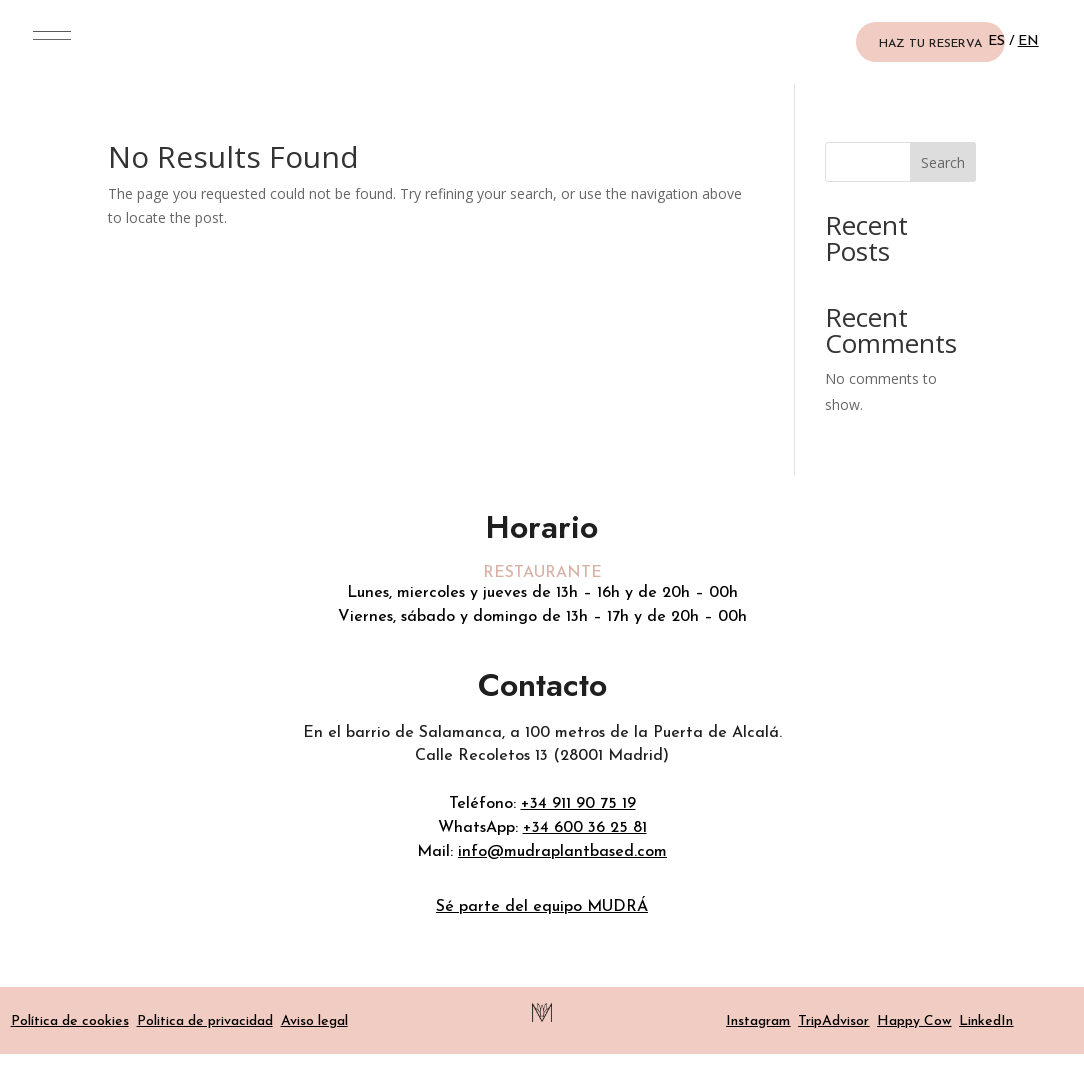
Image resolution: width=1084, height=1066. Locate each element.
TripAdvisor (833, 1021)
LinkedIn (986, 1021)
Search (943, 162)
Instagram (758, 1021)
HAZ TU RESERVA (930, 44)
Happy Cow (914, 1021)
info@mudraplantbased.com (562, 852)
